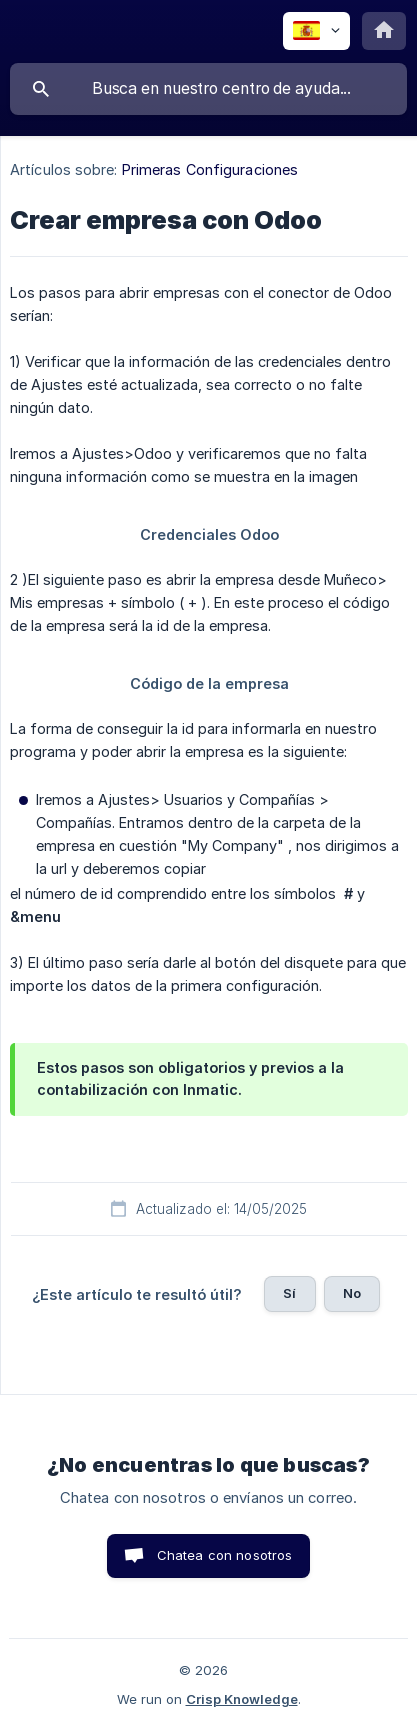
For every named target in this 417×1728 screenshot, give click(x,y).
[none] (316, 31)
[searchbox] (208, 89)
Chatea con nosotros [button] (225, 1555)
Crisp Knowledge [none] (242, 1699)
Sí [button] (289, 1293)
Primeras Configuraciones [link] (210, 169)
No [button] (352, 1293)
